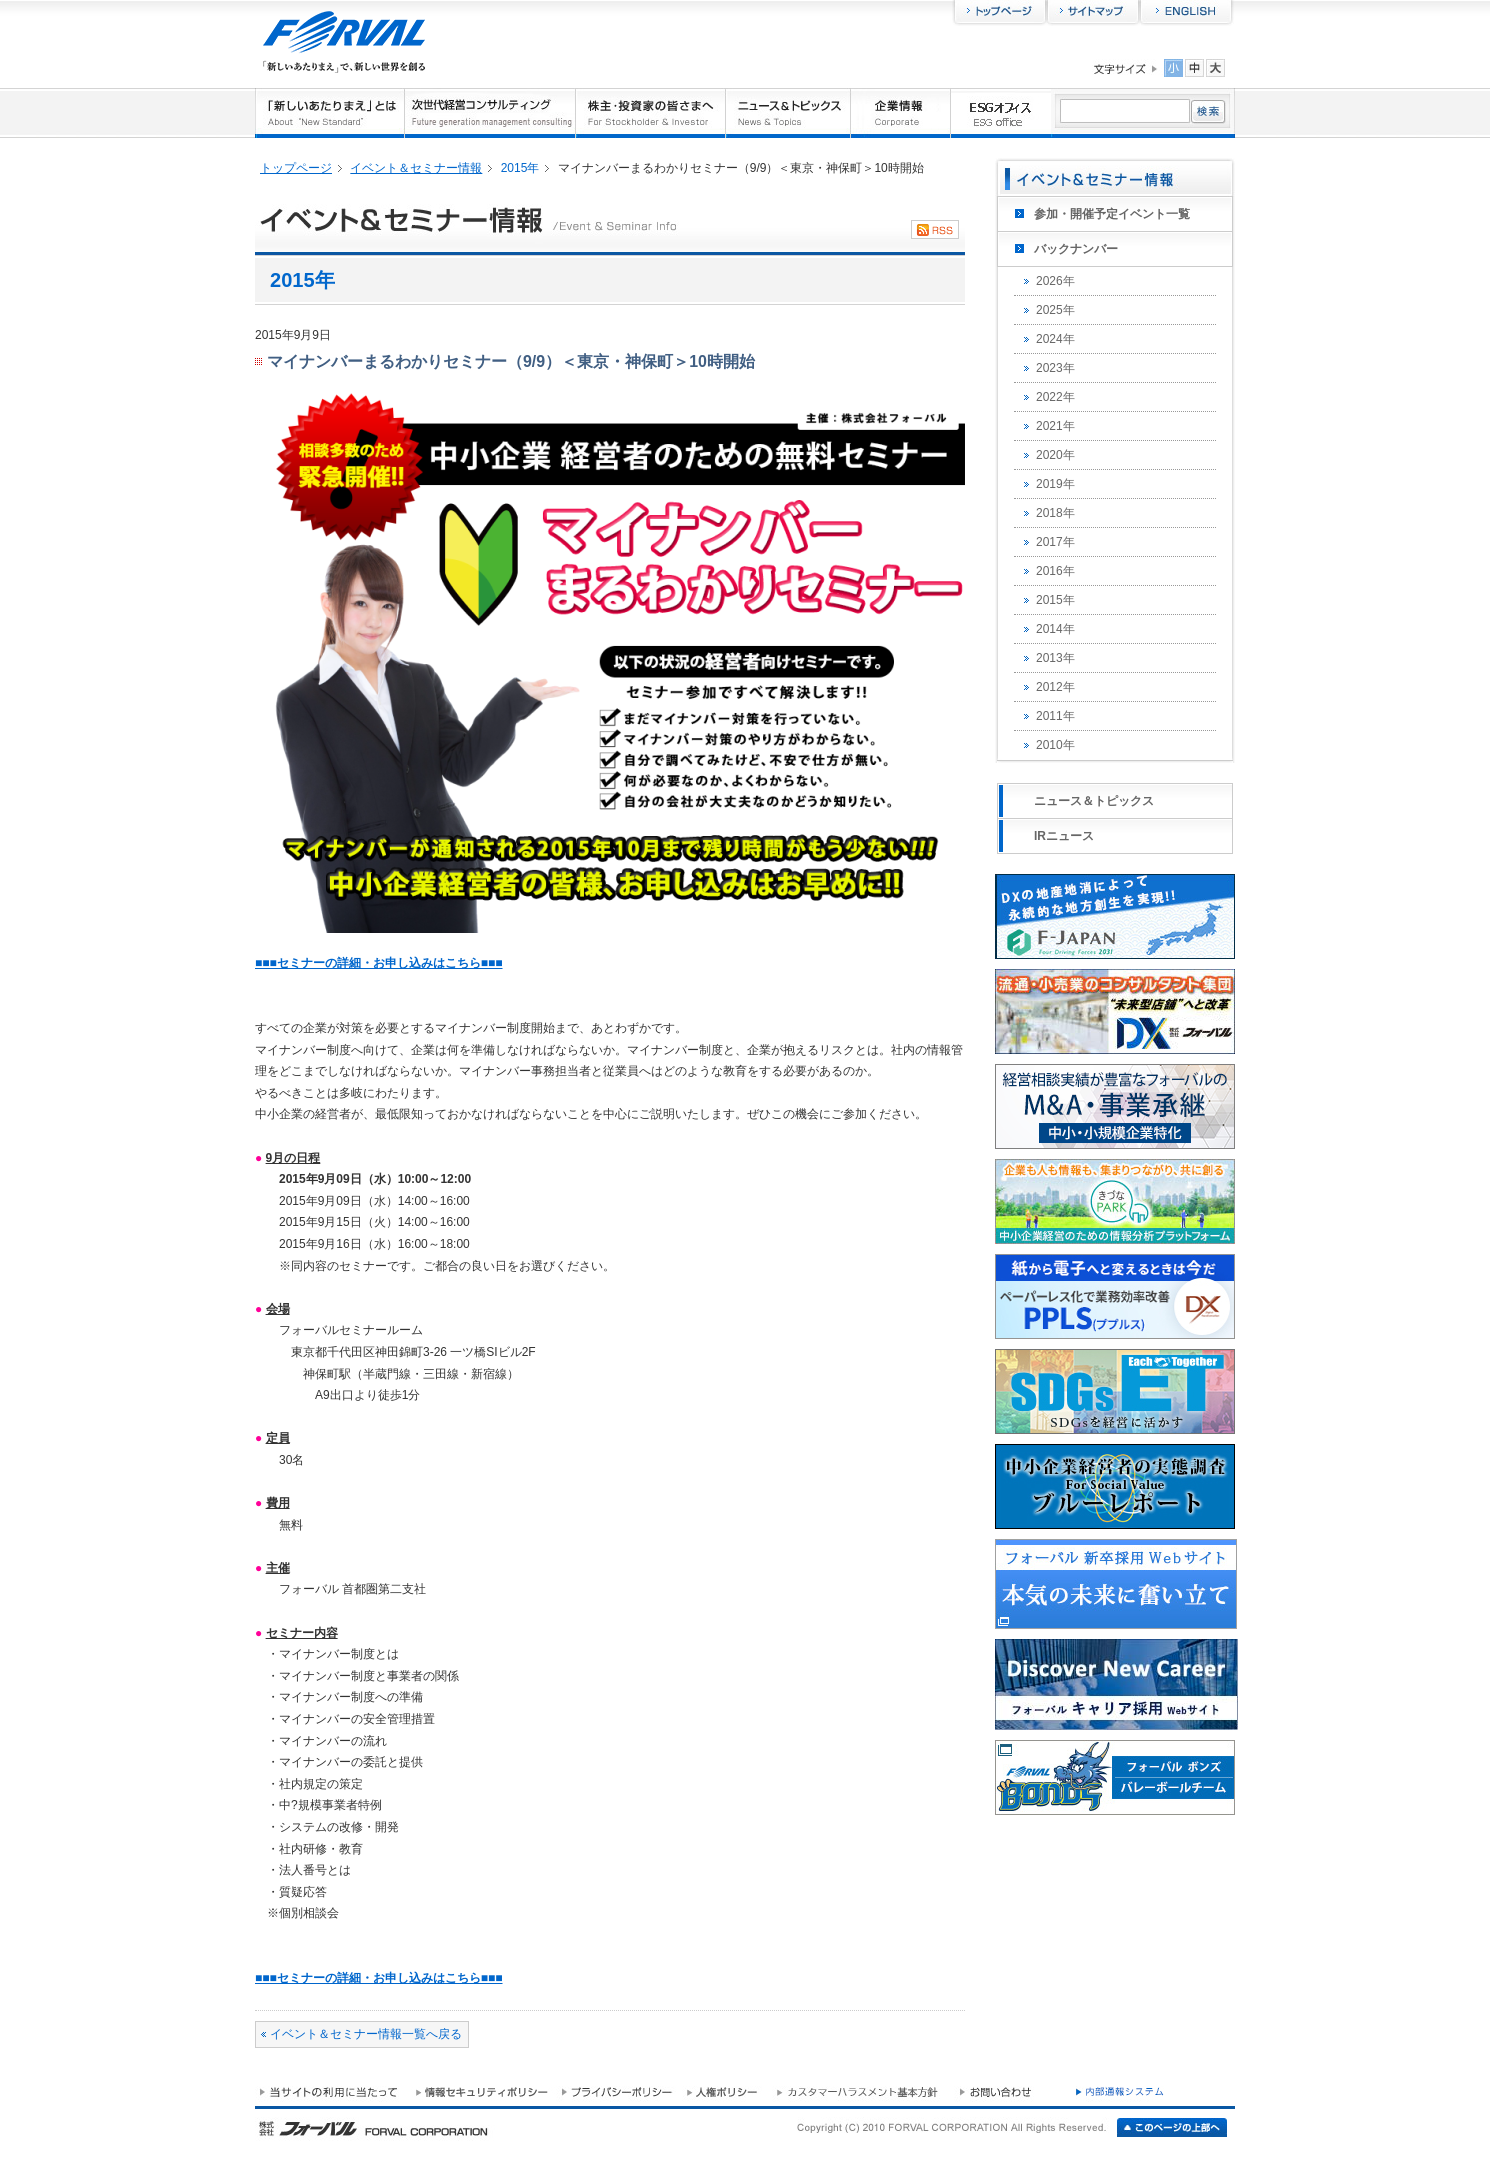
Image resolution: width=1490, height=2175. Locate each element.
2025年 (1055, 310)
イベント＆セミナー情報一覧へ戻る (366, 2034)
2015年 (1055, 600)
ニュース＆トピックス (1094, 801)
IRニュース (1064, 836)
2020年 (1055, 455)
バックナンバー (1076, 249)
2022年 (1055, 397)
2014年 (1055, 629)
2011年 (1055, 716)
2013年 (1055, 658)
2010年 (1055, 745)
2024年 (1055, 339)
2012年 (1055, 687)
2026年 (1055, 281)
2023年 (1055, 368)
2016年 (1055, 571)
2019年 (1055, 484)
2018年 (1055, 513)
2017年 (1055, 542)
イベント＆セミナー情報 (416, 168)
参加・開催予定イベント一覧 (1112, 214)
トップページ (296, 168)
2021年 (1055, 426)
